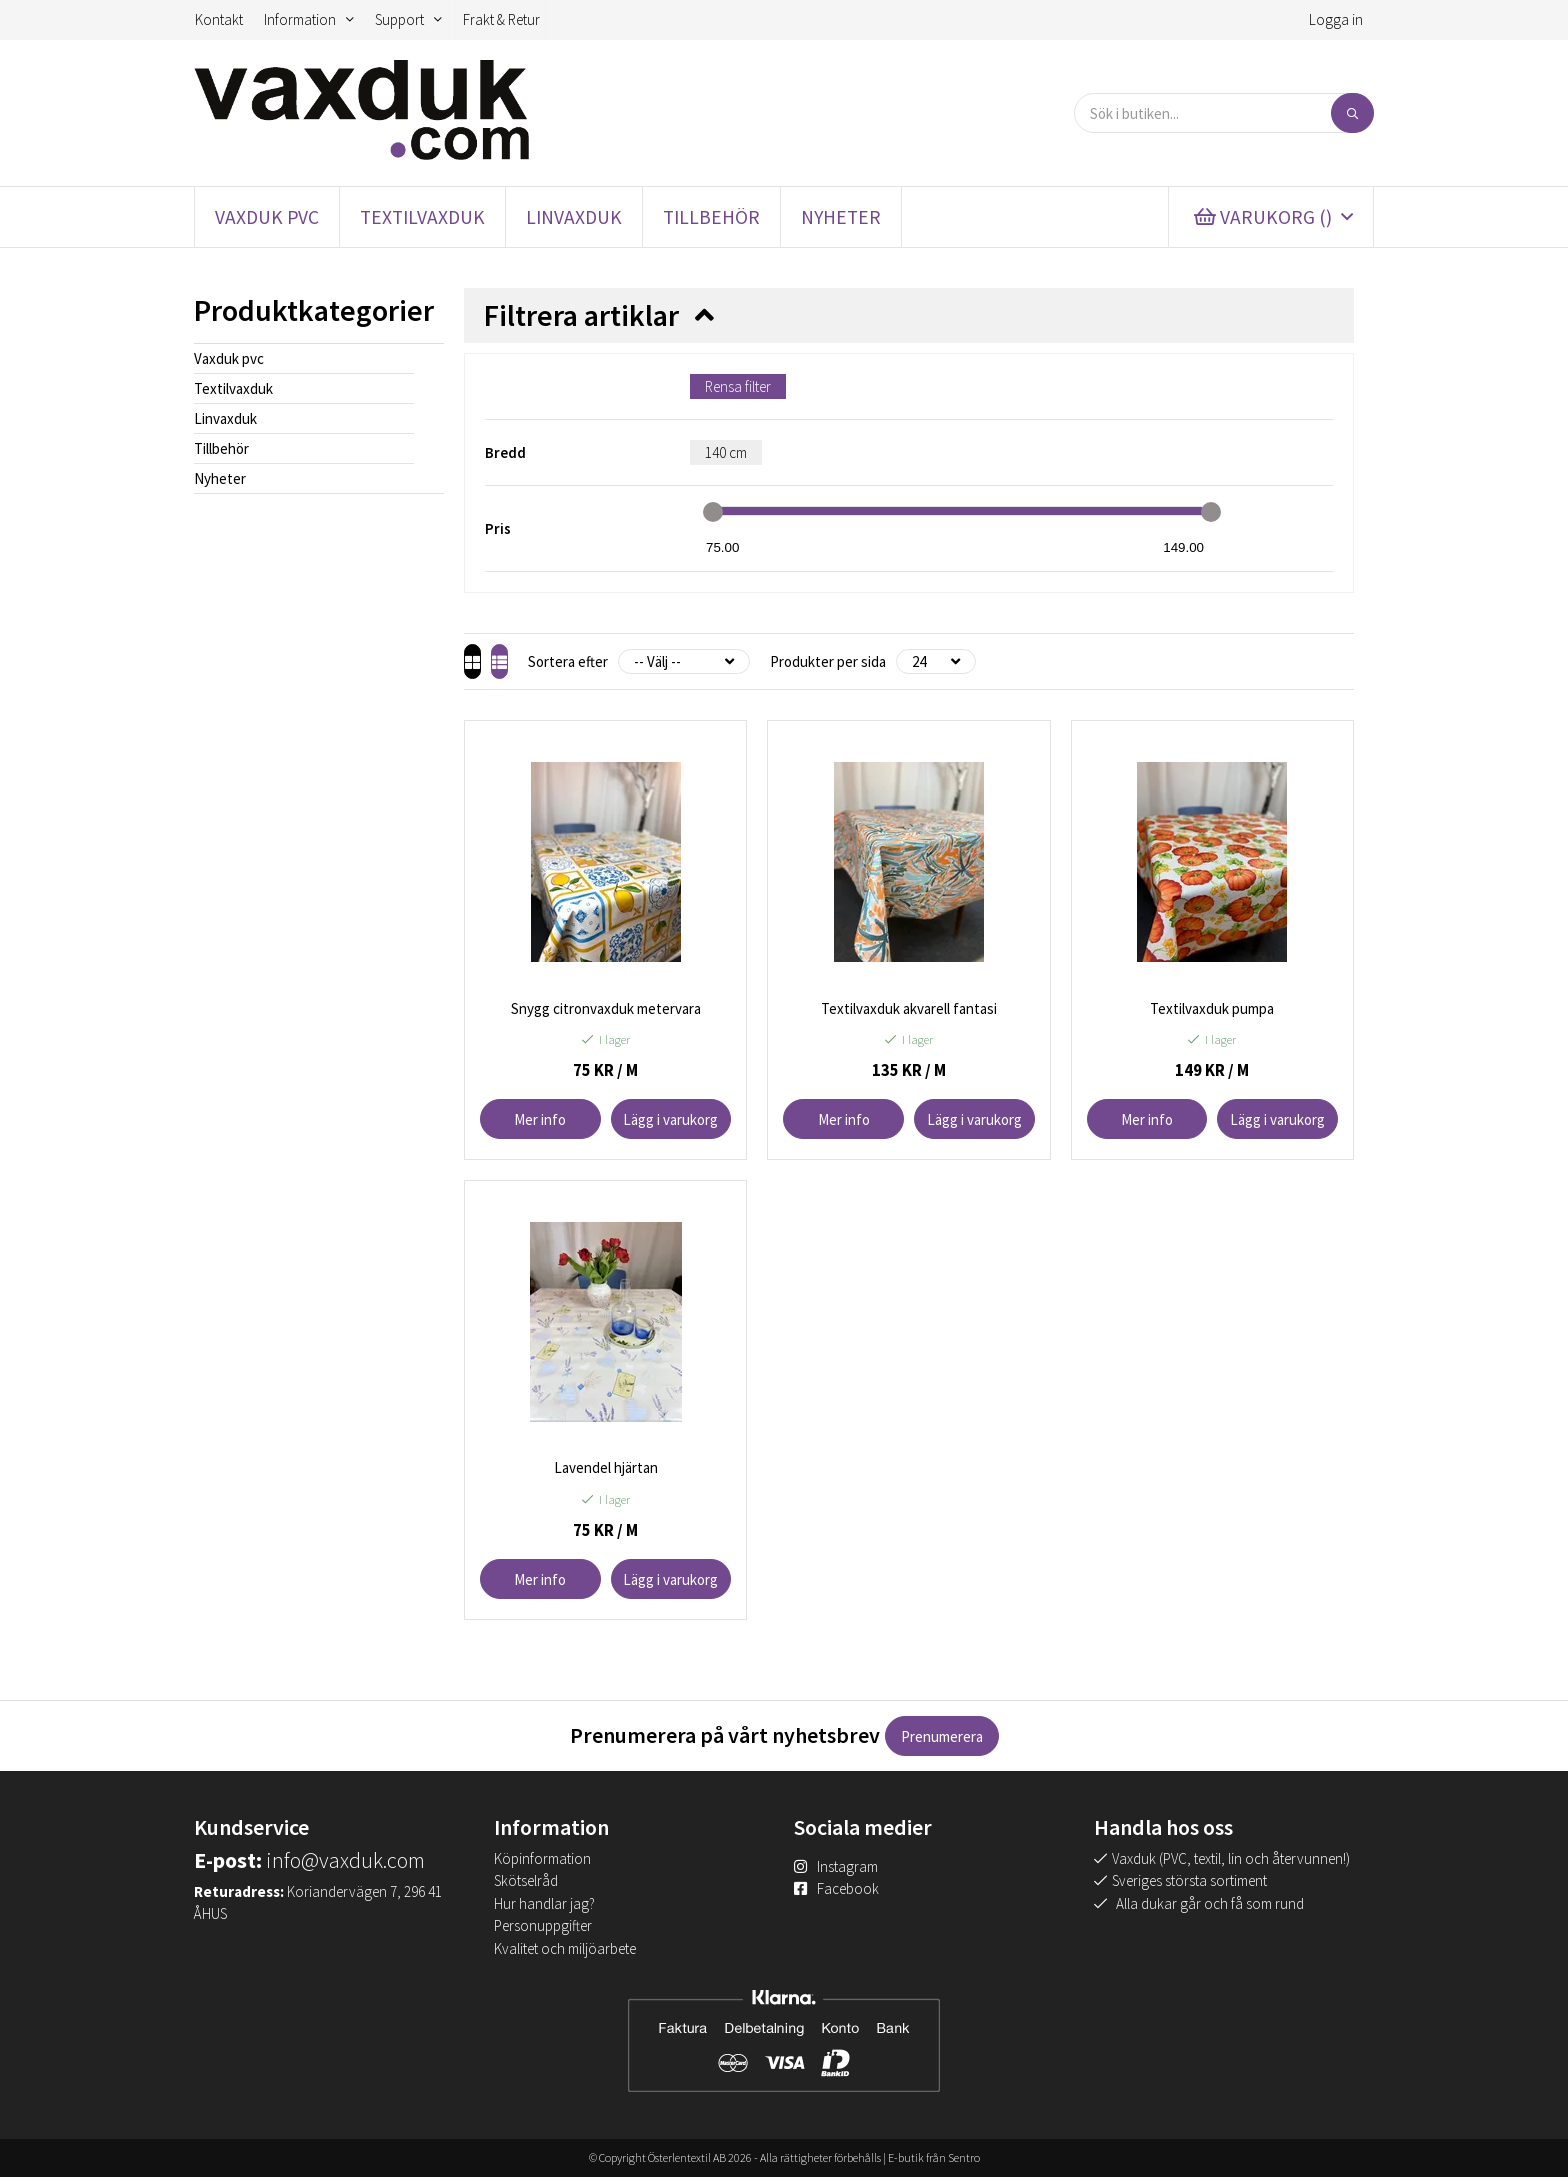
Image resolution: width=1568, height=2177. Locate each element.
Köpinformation (542, 1858)
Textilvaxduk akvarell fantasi (909, 1008)
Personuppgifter (543, 1925)
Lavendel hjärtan (606, 1467)
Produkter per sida (864, 661)
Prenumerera (942, 1736)
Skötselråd (526, 1880)
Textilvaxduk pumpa (1212, 1008)
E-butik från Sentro (934, 2157)
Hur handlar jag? (544, 1903)
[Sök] (1352, 113)
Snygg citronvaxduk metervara (606, 1008)
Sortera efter (604, 661)
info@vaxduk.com (345, 1860)
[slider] (713, 512)
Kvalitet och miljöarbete (565, 1948)
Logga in (1336, 19)
